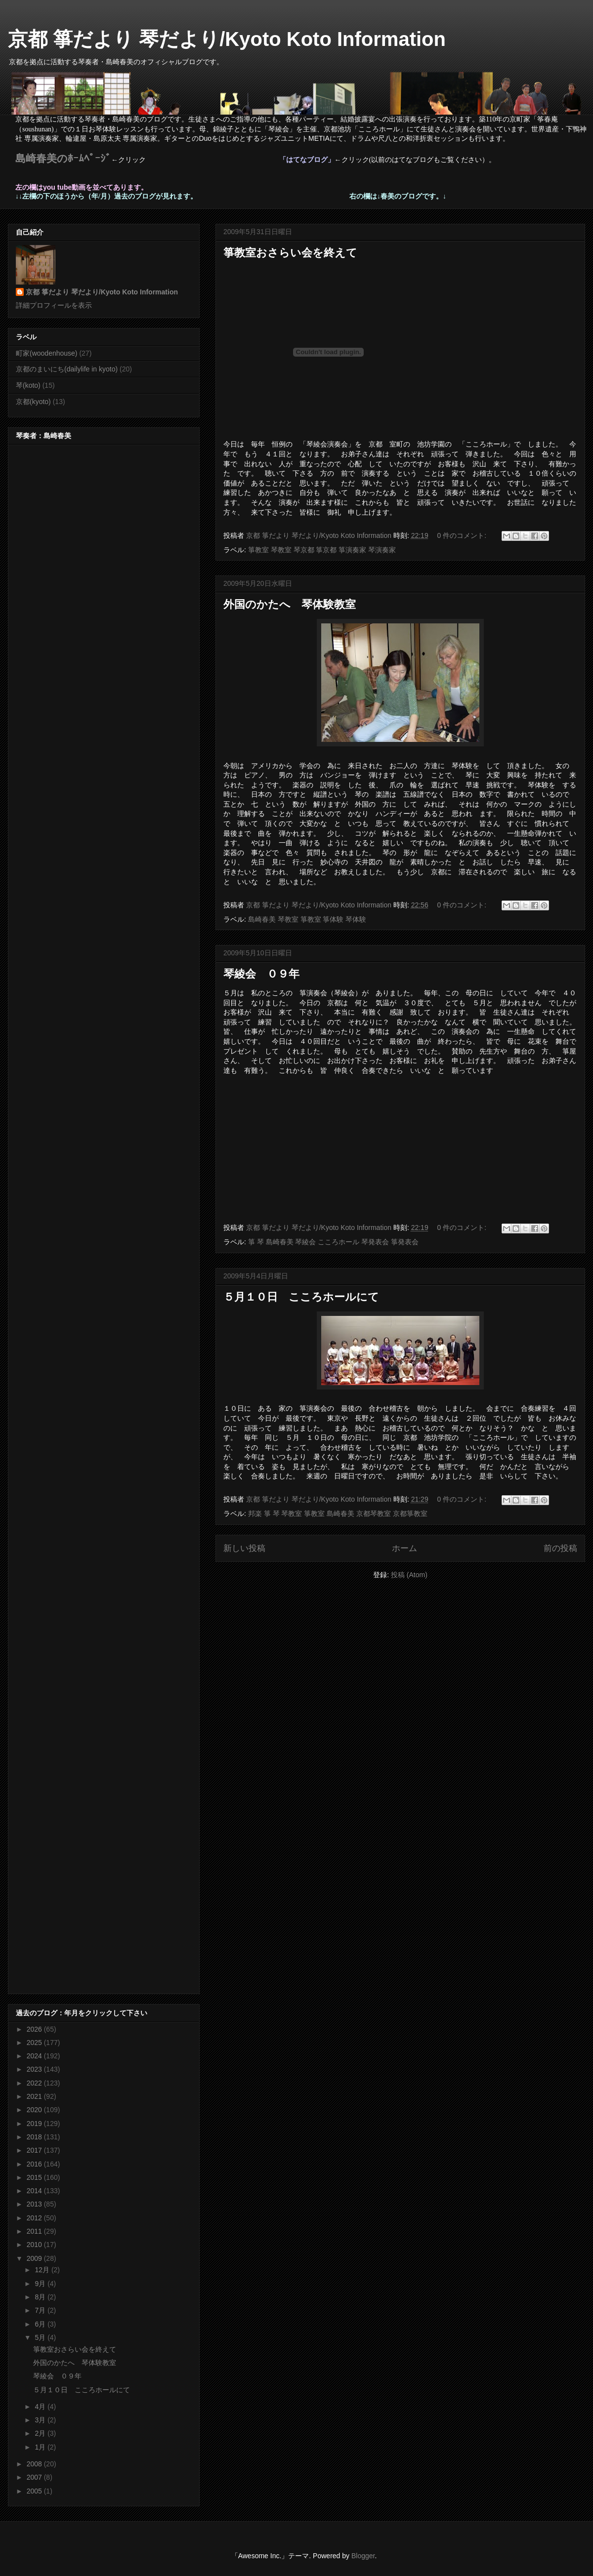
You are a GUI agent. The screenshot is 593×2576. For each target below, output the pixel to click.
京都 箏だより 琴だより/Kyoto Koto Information (227, 39)
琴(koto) (28, 385)
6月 (41, 2324)
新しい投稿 (244, 1548)
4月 (41, 2407)
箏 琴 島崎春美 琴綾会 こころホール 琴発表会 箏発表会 (333, 1242)
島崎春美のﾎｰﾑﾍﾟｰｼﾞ (63, 158)
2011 (35, 2231)
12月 (43, 2270)
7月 (41, 2310)
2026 (35, 2029)
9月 (41, 2284)
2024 (35, 2056)
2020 (35, 2110)
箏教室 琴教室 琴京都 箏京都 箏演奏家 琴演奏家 (322, 550)
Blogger (363, 2556)
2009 (35, 2258)
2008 (35, 2464)
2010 (35, 2245)
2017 (35, 2150)
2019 (35, 2123)
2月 (41, 2433)
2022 (35, 2083)
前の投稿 (560, 1548)
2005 (35, 2491)
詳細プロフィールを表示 (54, 305)
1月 (41, 2447)
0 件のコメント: (462, 535)
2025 (35, 2042)
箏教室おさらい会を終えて (290, 252)
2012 (35, 2218)
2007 (35, 2477)
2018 (35, 2137)
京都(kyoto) (33, 402)
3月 (41, 2420)
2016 (35, 2164)
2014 (35, 2191)
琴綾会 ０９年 (261, 974)
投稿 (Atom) (409, 1575)
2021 (35, 2096)
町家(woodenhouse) (47, 353)
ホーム (404, 1548)
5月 (41, 2337)
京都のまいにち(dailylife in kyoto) (67, 369)
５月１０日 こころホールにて (301, 1297)
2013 (35, 2204)
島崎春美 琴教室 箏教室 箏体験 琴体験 (307, 919)
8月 (41, 2297)
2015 (35, 2177)
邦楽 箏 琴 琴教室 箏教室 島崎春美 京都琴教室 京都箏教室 (337, 1513)
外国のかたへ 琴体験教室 (289, 604)
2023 (35, 2069)
